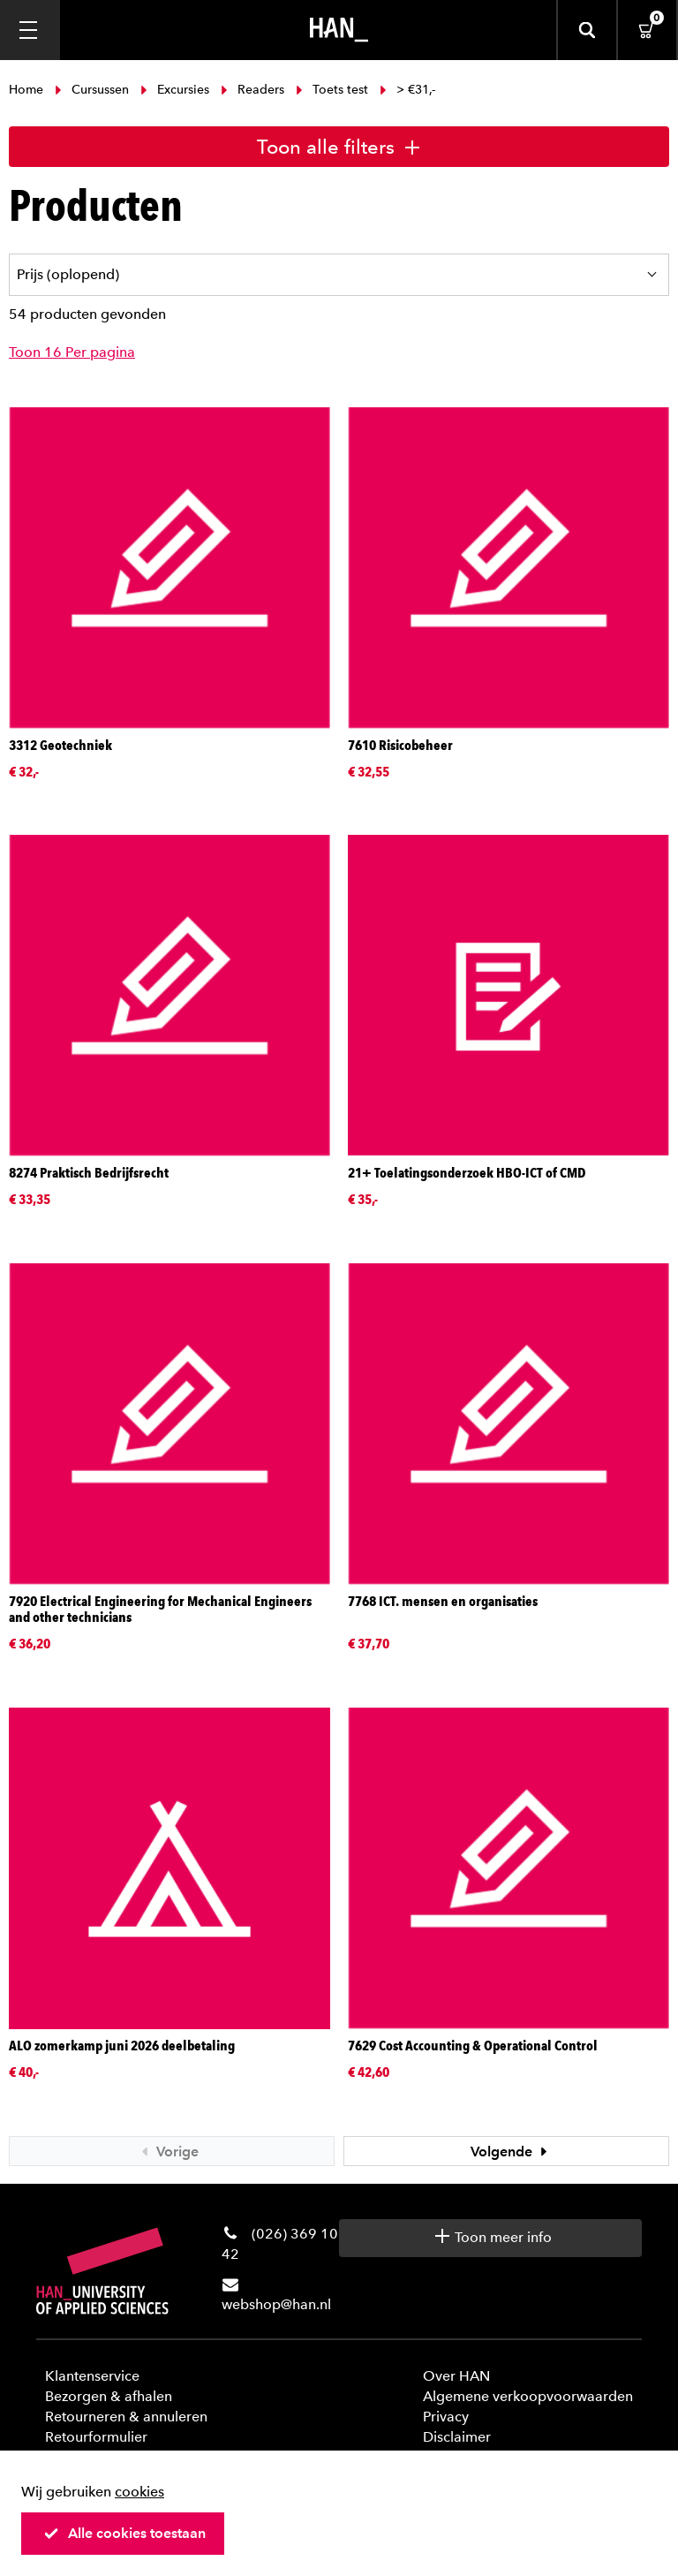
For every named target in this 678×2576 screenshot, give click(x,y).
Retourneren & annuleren (126, 2416)
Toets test (332, 89)
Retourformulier (96, 2436)
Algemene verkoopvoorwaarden (528, 2396)
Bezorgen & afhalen (108, 2396)
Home (28, 89)
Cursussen (91, 89)
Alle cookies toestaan (124, 2533)
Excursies (175, 89)
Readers (252, 89)
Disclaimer (457, 2436)
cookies (139, 2491)
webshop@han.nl (276, 2304)
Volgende (511, 2151)
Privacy (446, 2416)
